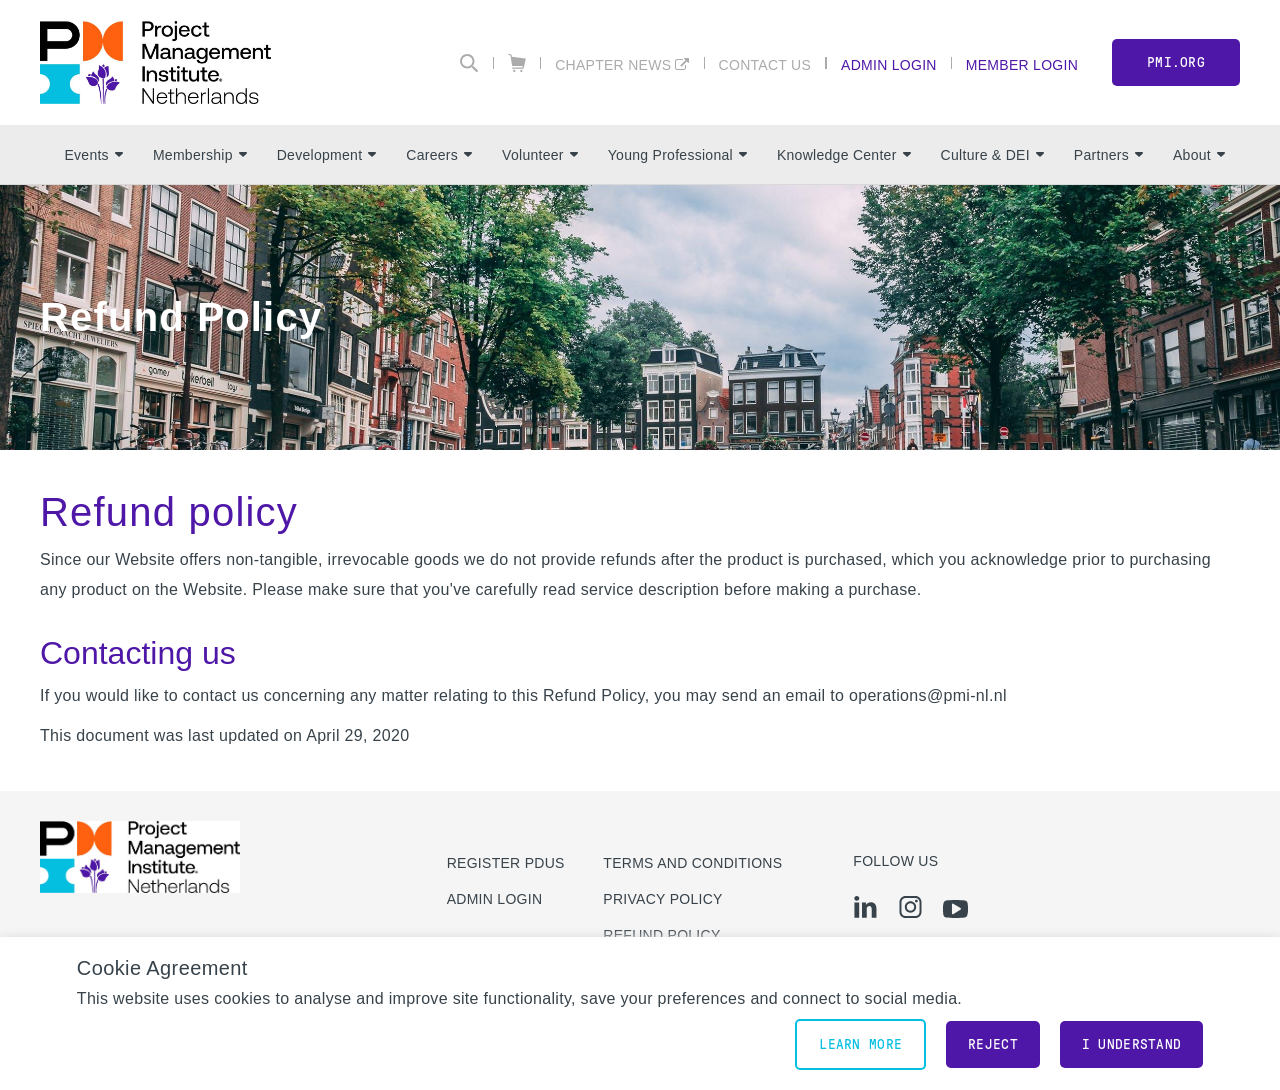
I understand (1131, 1044)
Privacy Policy (662, 899)
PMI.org (1176, 62)
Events (93, 155)
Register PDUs (506, 863)
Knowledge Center (844, 155)
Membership (200, 155)
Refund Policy (661, 935)
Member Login (1022, 64)
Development (327, 155)
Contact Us (765, 64)
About (1199, 155)
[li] (865, 907)
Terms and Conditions (692, 863)
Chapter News (613, 64)
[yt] (955, 909)
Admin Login (889, 64)
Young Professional (677, 155)
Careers (439, 155)
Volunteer (540, 155)
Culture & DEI (992, 155)
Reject (993, 1044)
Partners (1108, 155)
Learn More (860, 1044)
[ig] (910, 907)
